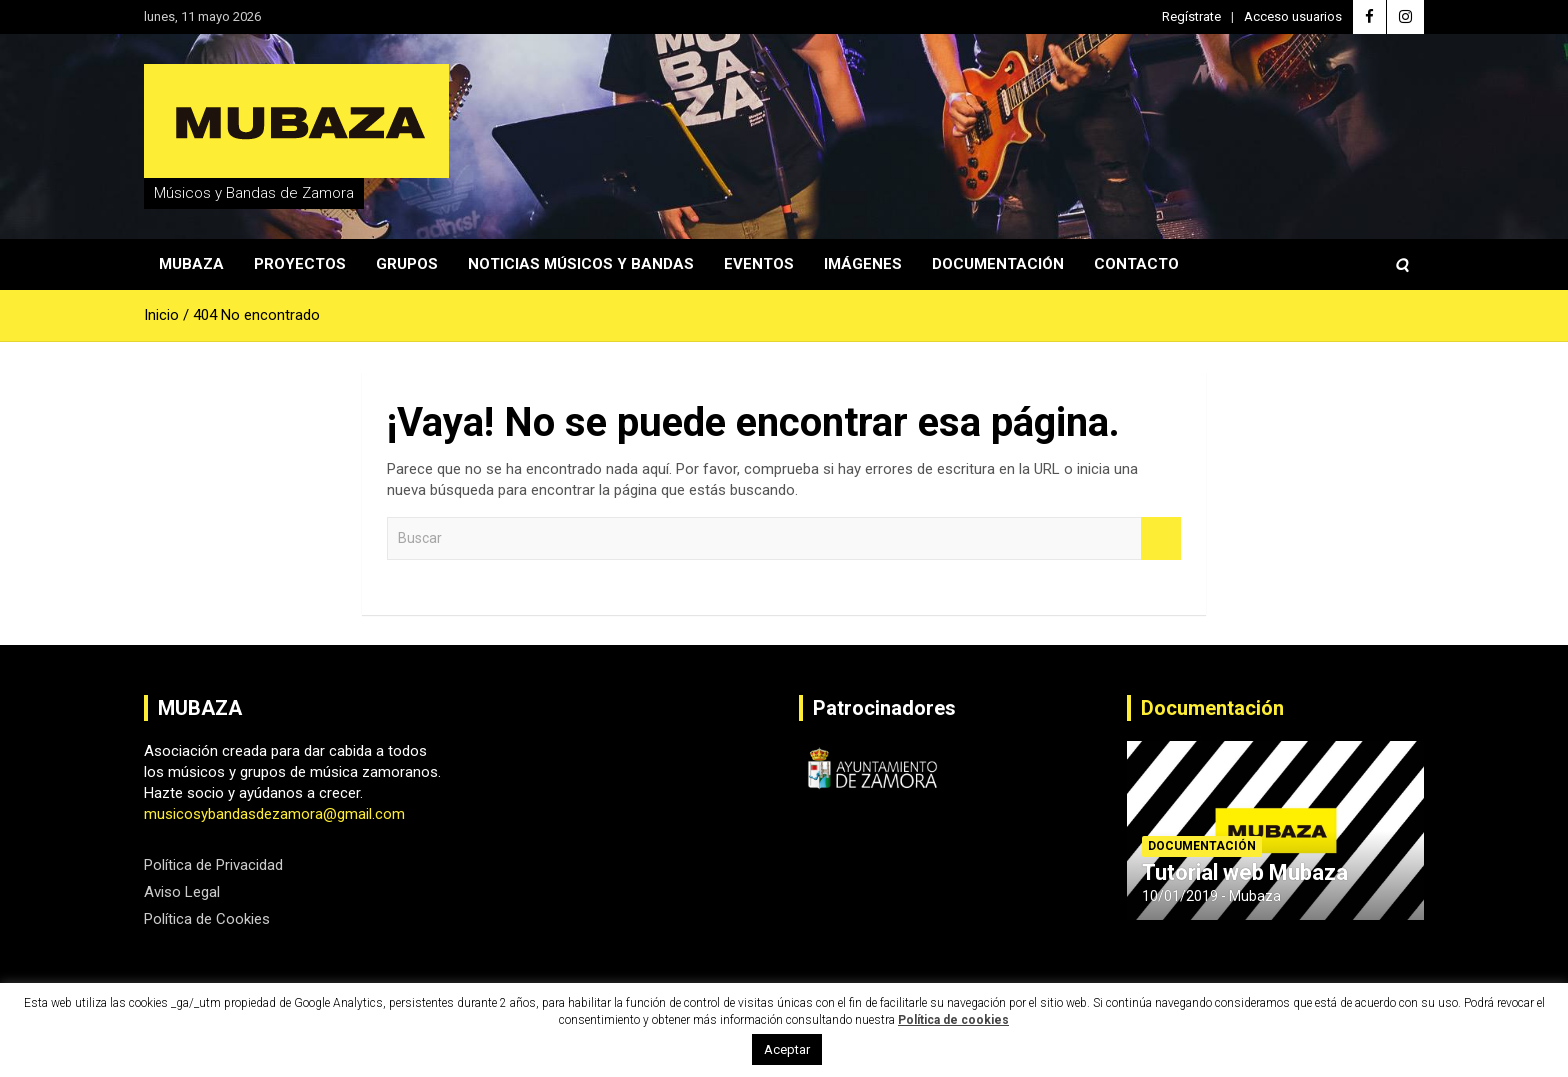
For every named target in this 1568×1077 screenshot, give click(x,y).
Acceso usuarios (1293, 16)
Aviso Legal (182, 892)
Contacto (1136, 264)
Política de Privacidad (213, 865)
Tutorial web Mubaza (1245, 872)
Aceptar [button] (787, 1049)
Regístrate (1191, 16)
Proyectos (300, 264)
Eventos (759, 264)
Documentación (998, 264)
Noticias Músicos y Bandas (581, 264)
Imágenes (863, 264)
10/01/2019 (1180, 896)
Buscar (1161, 538)
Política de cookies (953, 1020)
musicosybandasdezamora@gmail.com (274, 814)
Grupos (407, 264)
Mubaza (191, 264)
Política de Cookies (207, 919)
